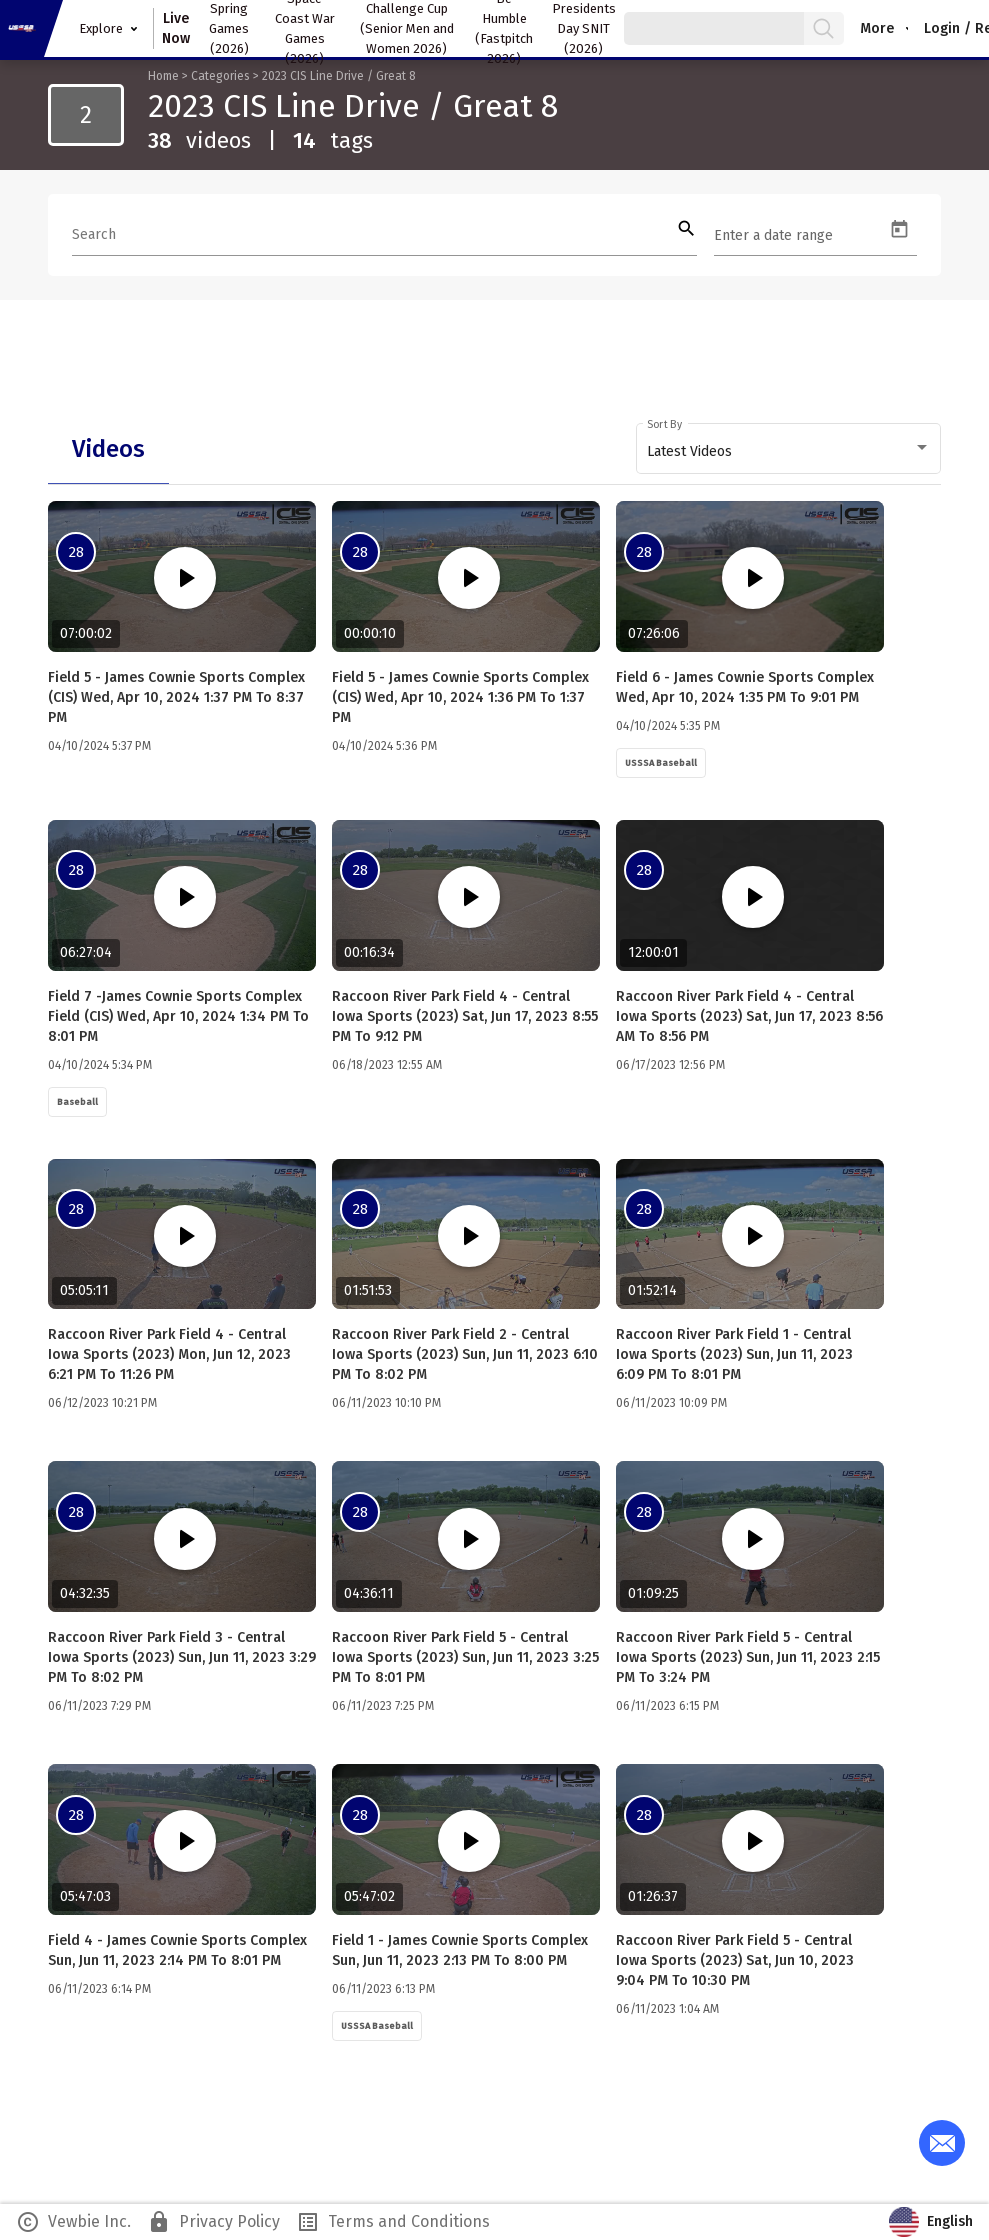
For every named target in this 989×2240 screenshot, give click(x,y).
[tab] (108, 449)
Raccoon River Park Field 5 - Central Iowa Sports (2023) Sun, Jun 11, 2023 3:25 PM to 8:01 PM (465, 1657)
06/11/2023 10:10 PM (386, 1403)
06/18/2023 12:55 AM (387, 1065)
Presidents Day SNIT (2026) (584, 28)
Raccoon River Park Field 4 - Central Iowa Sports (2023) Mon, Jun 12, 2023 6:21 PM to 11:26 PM (169, 1354)
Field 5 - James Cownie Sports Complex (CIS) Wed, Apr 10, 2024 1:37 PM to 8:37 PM (176, 697)
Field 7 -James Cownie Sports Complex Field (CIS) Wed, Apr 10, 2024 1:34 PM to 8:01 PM (178, 1016)
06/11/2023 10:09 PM (671, 1403)
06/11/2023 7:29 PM (99, 1706)
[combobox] (789, 452)
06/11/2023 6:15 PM (667, 1706)
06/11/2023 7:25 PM (383, 1706)
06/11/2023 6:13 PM (383, 1989)
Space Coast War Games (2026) (305, 28)
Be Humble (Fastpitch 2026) (504, 28)
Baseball (77, 1102)
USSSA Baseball (661, 763)
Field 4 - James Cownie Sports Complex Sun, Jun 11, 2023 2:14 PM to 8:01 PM (177, 1950)
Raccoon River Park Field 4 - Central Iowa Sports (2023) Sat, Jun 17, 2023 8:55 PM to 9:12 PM (465, 1016)
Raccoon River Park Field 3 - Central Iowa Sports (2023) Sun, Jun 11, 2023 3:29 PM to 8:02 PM (182, 1657)
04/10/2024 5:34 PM (100, 1065)
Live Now (176, 28)
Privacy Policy (213, 2222)
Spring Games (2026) (229, 28)
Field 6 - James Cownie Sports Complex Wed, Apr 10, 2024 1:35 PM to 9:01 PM (745, 687)
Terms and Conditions (393, 2222)
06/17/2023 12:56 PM (670, 1065)
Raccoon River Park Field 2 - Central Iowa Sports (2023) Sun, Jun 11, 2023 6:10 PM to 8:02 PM (465, 1354)
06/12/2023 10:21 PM (102, 1403)
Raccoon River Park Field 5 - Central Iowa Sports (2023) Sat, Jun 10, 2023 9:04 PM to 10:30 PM (735, 1960)
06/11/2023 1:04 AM (667, 2009)
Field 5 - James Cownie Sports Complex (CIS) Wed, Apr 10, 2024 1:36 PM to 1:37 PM (460, 697)
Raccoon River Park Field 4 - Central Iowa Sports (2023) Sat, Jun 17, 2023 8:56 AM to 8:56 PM (749, 1016)
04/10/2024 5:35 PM (668, 726)
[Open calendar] (899, 229)
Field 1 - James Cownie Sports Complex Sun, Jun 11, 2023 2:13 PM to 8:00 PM (460, 1950)
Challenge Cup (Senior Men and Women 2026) (407, 28)
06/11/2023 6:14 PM (99, 1989)
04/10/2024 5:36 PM (384, 746)
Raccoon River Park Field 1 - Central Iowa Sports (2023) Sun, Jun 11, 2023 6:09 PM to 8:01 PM (734, 1354)
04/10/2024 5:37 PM (99, 746)
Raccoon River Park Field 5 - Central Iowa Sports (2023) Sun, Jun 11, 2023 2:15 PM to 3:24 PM (748, 1657)
